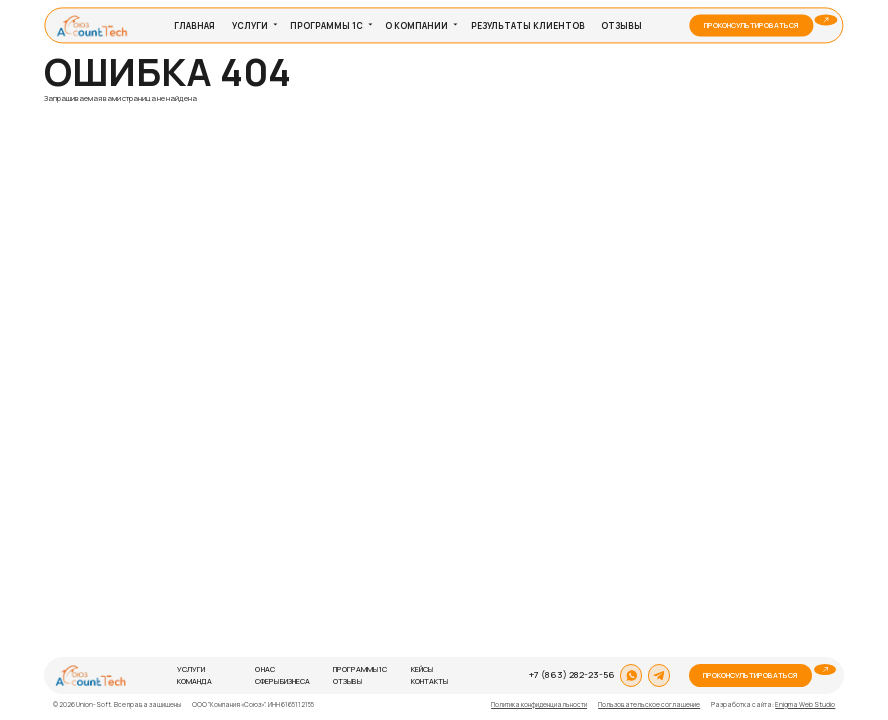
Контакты (429, 681)
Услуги (250, 25)
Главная (194, 25)
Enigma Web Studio (805, 704)
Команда (194, 681)
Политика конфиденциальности (539, 704)
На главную (74, 109)
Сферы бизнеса (282, 681)
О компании (416, 25)
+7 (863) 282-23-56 (572, 675)
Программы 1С (326, 25)
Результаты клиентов (528, 25)
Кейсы (422, 669)
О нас (265, 669)
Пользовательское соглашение (649, 704)
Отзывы (621, 25)
